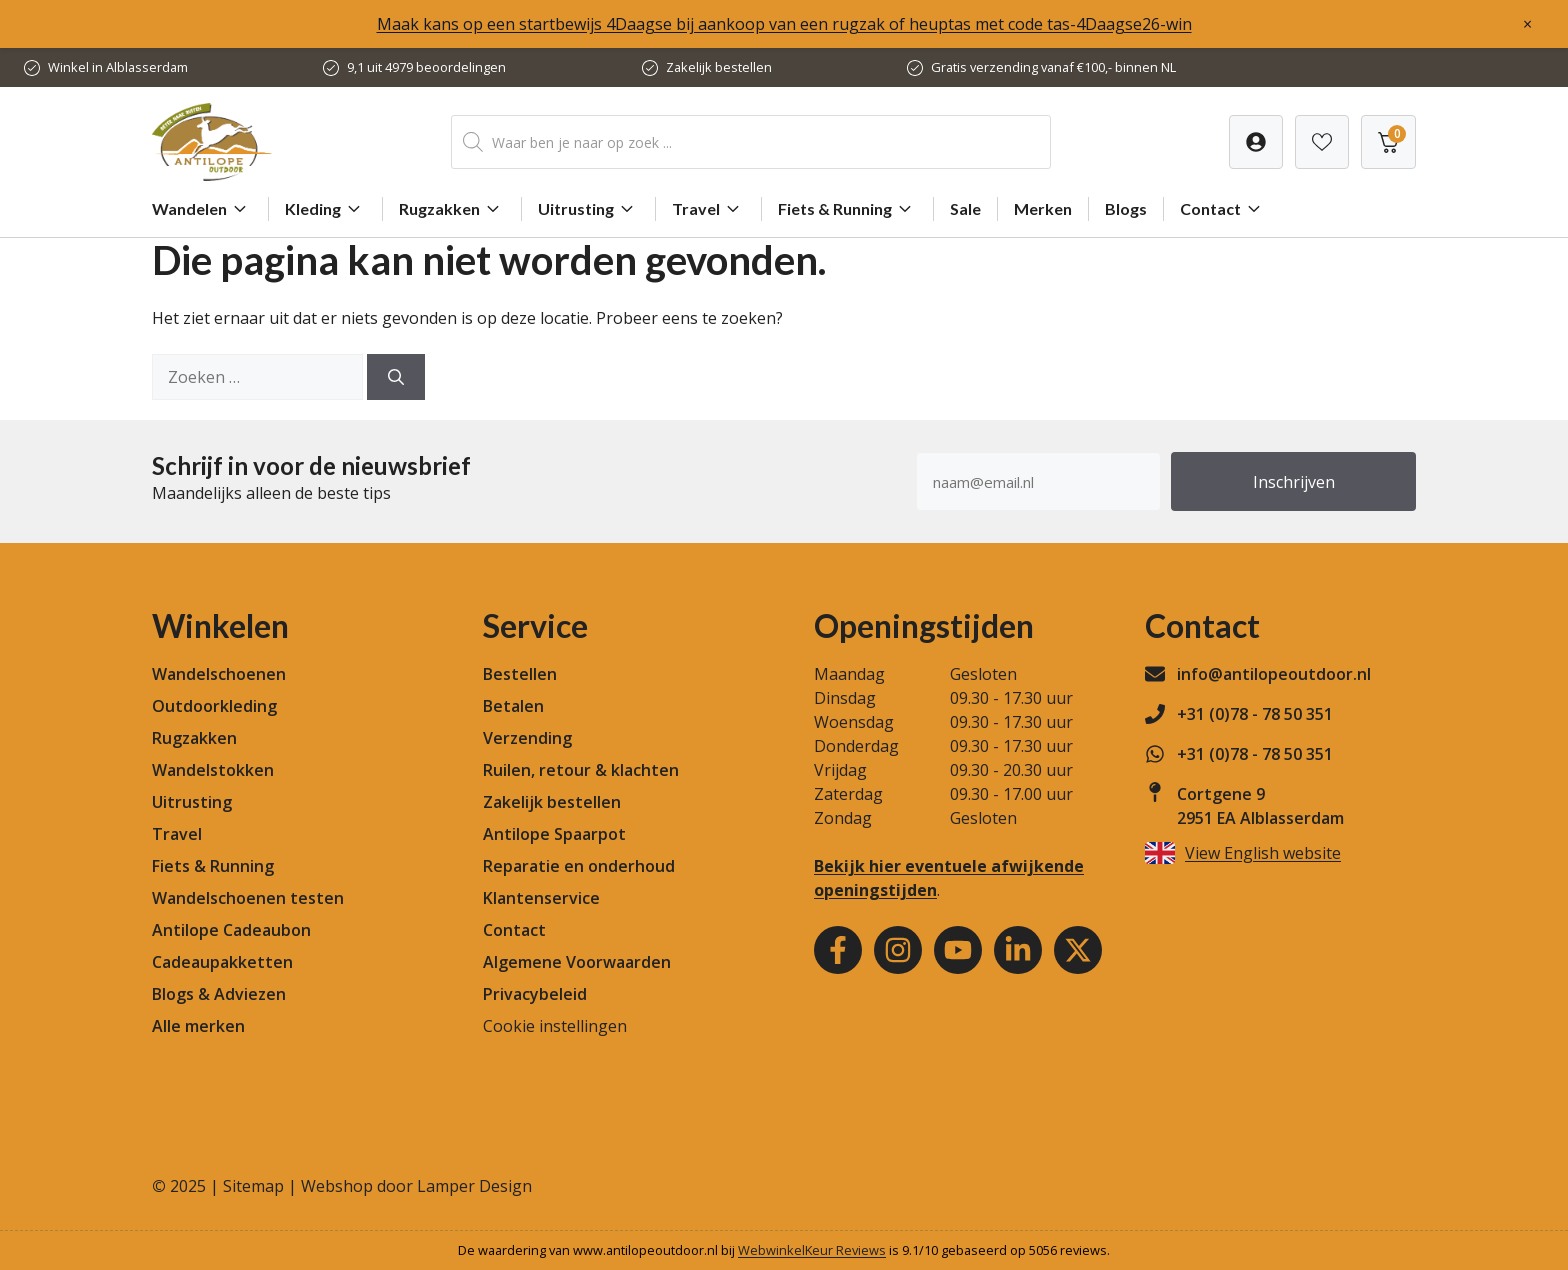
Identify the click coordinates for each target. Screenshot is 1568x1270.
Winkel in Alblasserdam (118, 67)
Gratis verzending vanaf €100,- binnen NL (1053, 67)
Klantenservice (541, 898)
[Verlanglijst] (1256, 142)
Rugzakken (452, 209)
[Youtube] (958, 950)
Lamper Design (474, 1186)
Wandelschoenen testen (248, 898)
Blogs (1126, 208)
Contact (1223, 209)
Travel (708, 209)
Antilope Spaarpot (554, 834)
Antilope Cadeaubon (231, 930)
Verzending (527, 738)
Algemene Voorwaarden (577, 962)
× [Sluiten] (1527, 24)
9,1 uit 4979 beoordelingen (426, 67)
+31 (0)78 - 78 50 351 (1255, 714)
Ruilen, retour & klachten (581, 770)
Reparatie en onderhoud (579, 866)
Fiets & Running (847, 209)
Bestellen (520, 674)
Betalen (513, 706)
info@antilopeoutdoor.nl (1274, 674)
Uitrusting (588, 209)
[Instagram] (898, 950)
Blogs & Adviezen (219, 994)
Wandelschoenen (219, 674)
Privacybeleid (535, 994)
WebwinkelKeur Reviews (812, 1250)
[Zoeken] (396, 377)
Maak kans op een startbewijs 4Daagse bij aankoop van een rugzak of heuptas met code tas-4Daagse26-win (784, 24)
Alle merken (198, 1026)
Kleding (325, 209)
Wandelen (202, 209)
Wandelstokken (213, 770)
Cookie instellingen (555, 1026)
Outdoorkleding (214, 706)
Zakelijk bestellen (719, 67)
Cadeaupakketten (222, 962)
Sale (965, 208)
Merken (1043, 208)
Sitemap (253, 1186)
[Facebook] (838, 950)
